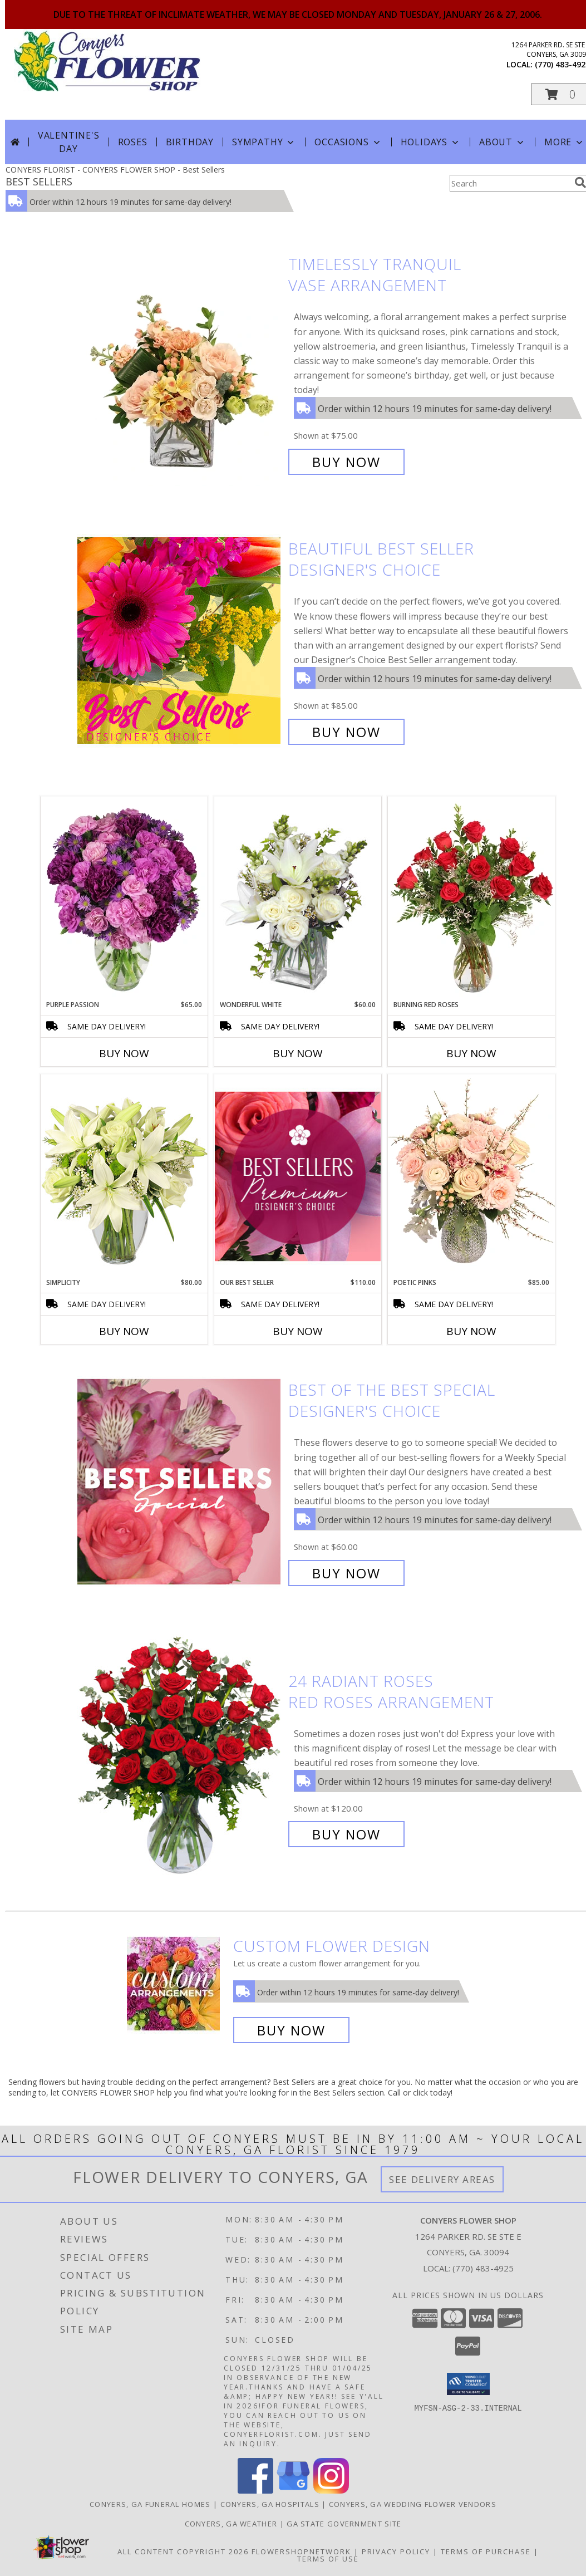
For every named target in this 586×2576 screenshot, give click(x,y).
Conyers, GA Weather (231, 2524)
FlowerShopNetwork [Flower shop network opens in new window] (301, 2551)
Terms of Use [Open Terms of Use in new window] (328, 2559)
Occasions (348, 142)
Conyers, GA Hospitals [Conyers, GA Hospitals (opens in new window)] (269, 2504)
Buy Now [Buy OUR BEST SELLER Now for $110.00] (298, 1331)
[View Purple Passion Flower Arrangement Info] (124, 898)
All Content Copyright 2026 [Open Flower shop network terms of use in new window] (183, 2551)
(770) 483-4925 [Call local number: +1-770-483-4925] (483, 2268)
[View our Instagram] (331, 2490)
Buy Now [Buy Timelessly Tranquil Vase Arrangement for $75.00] (346, 462)
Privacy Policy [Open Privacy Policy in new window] (396, 2551)
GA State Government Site (344, 2524)
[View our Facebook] (255, 2490)
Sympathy (264, 142)
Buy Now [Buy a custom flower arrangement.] (291, 2030)
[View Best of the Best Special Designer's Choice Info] (180, 1481)
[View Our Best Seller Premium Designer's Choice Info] (297, 1176)
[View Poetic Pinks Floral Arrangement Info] (471, 1175)
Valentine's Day (69, 142)
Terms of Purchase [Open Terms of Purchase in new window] (486, 2551)
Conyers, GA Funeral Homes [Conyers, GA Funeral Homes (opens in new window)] (150, 2504)
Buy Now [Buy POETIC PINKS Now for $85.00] (471, 1331)
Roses (132, 142)
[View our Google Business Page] (293, 2490)
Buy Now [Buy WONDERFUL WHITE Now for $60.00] (298, 1053)
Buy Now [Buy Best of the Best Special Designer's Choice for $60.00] (346, 1573)
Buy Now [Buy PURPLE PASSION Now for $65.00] (124, 1053)
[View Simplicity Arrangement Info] (124, 1175)
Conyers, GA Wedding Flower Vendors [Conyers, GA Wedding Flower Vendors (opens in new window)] (412, 2504)
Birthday (190, 142)
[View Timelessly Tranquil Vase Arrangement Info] (180, 363)
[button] (468, 2384)
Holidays (431, 142)
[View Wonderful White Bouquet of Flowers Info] (297, 898)
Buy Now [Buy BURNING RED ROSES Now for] (471, 1053)
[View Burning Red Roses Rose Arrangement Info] (471, 898)
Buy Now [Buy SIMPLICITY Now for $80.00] (124, 1331)
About (502, 142)
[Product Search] (509, 183)
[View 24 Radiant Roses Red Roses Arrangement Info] (180, 1758)
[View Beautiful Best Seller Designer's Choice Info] (180, 640)
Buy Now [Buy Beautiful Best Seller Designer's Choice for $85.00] (346, 732)
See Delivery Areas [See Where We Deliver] (442, 2179)
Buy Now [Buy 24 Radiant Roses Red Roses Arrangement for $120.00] (346, 1834)
